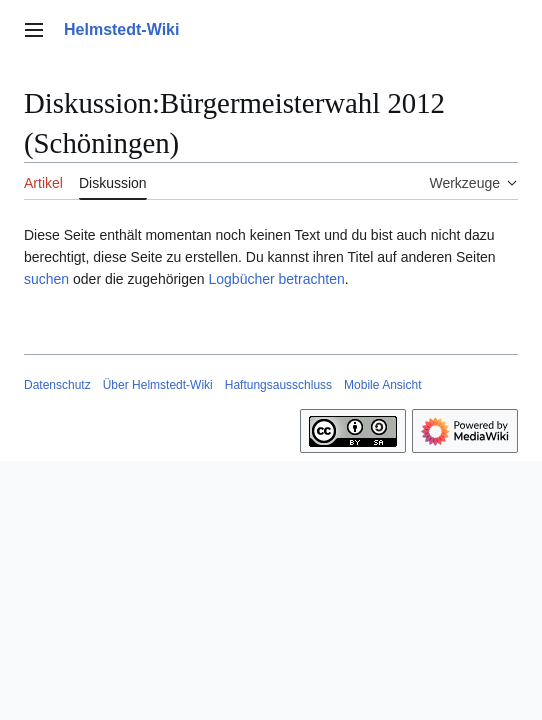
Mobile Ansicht (382, 385)
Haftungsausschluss (278, 385)
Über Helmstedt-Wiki (158, 385)
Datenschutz (57, 385)
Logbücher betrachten (276, 279)
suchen (46, 279)
